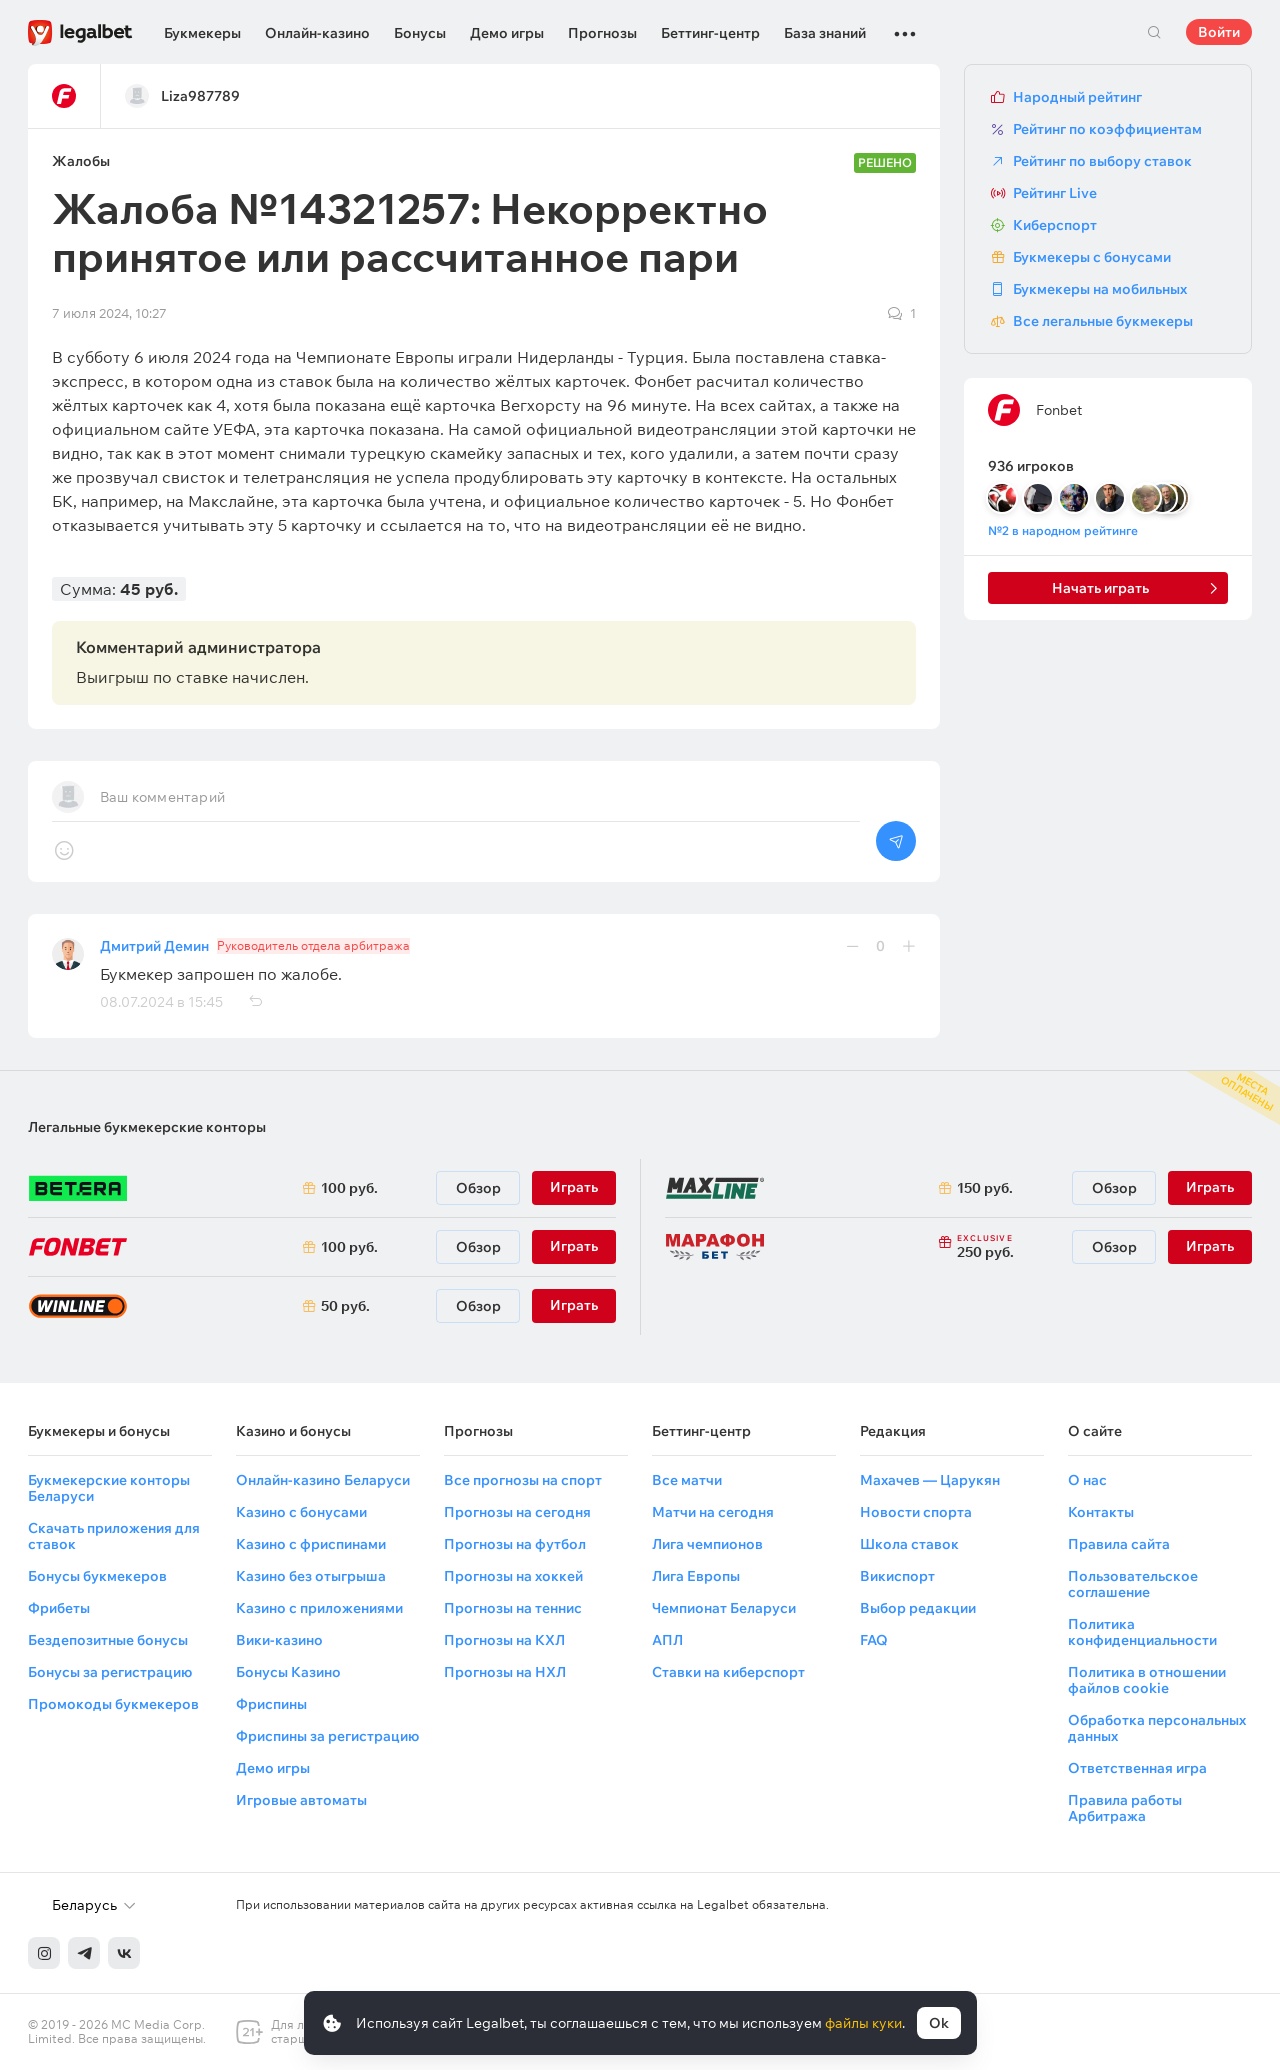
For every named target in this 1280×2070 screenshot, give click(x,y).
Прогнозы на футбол (515, 1544)
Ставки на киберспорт (728, 1672)
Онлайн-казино (317, 33)
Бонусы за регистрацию (110, 1672)
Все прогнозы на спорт (523, 1480)
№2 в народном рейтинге (1063, 530)
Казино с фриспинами (311, 1544)
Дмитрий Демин (154, 946)
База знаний (825, 33)
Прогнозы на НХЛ (505, 1672)
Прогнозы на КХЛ (504, 1640)
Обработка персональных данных (1157, 1728)
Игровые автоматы (301, 1800)
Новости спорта (916, 1512)
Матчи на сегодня (713, 1512)
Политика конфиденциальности (1142, 1632)
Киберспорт (1055, 225)
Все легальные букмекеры (1103, 321)
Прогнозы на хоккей (513, 1576)
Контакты (1101, 1512)
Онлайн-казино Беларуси (323, 1480)
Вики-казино (279, 1640)
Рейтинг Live (1055, 193)
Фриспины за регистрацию (327, 1736)
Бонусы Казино (288, 1672)
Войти (1219, 32)
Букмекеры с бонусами (1092, 257)
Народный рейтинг (1077, 97)
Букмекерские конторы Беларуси (109, 1488)
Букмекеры (202, 33)
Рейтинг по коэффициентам (1107, 129)
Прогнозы (602, 33)
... (905, 25)
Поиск (1154, 32)
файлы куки (863, 2023)
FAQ (874, 1640)
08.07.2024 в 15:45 (161, 1002)
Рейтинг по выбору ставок (1102, 161)
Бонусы (420, 33)
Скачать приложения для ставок (114, 1536)
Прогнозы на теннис (513, 1608)
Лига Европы (696, 1576)
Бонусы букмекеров (97, 1576)
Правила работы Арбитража (1125, 1808)
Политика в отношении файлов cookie (1147, 1680)
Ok (939, 2023)
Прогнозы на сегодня (517, 1512)
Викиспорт (897, 1576)
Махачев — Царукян (930, 1480)
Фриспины (271, 1704)
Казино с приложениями (319, 1608)
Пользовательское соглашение (1133, 1584)
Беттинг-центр (710, 33)
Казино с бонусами (301, 1512)
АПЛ (667, 1640)
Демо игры (507, 33)
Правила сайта (1119, 1544)
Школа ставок (909, 1544)
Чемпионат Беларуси (724, 1608)
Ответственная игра (1137, 1768)
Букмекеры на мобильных (1100, 289)
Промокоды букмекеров (113, 1704)
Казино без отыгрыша (311, 1576)
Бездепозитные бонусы (108, 1640)
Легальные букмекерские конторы (147, 1127)
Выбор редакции (918, 1608)
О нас (1087, 1480)
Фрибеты (59, 1608)
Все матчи (687, 1480)
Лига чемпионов (707, 1544)
